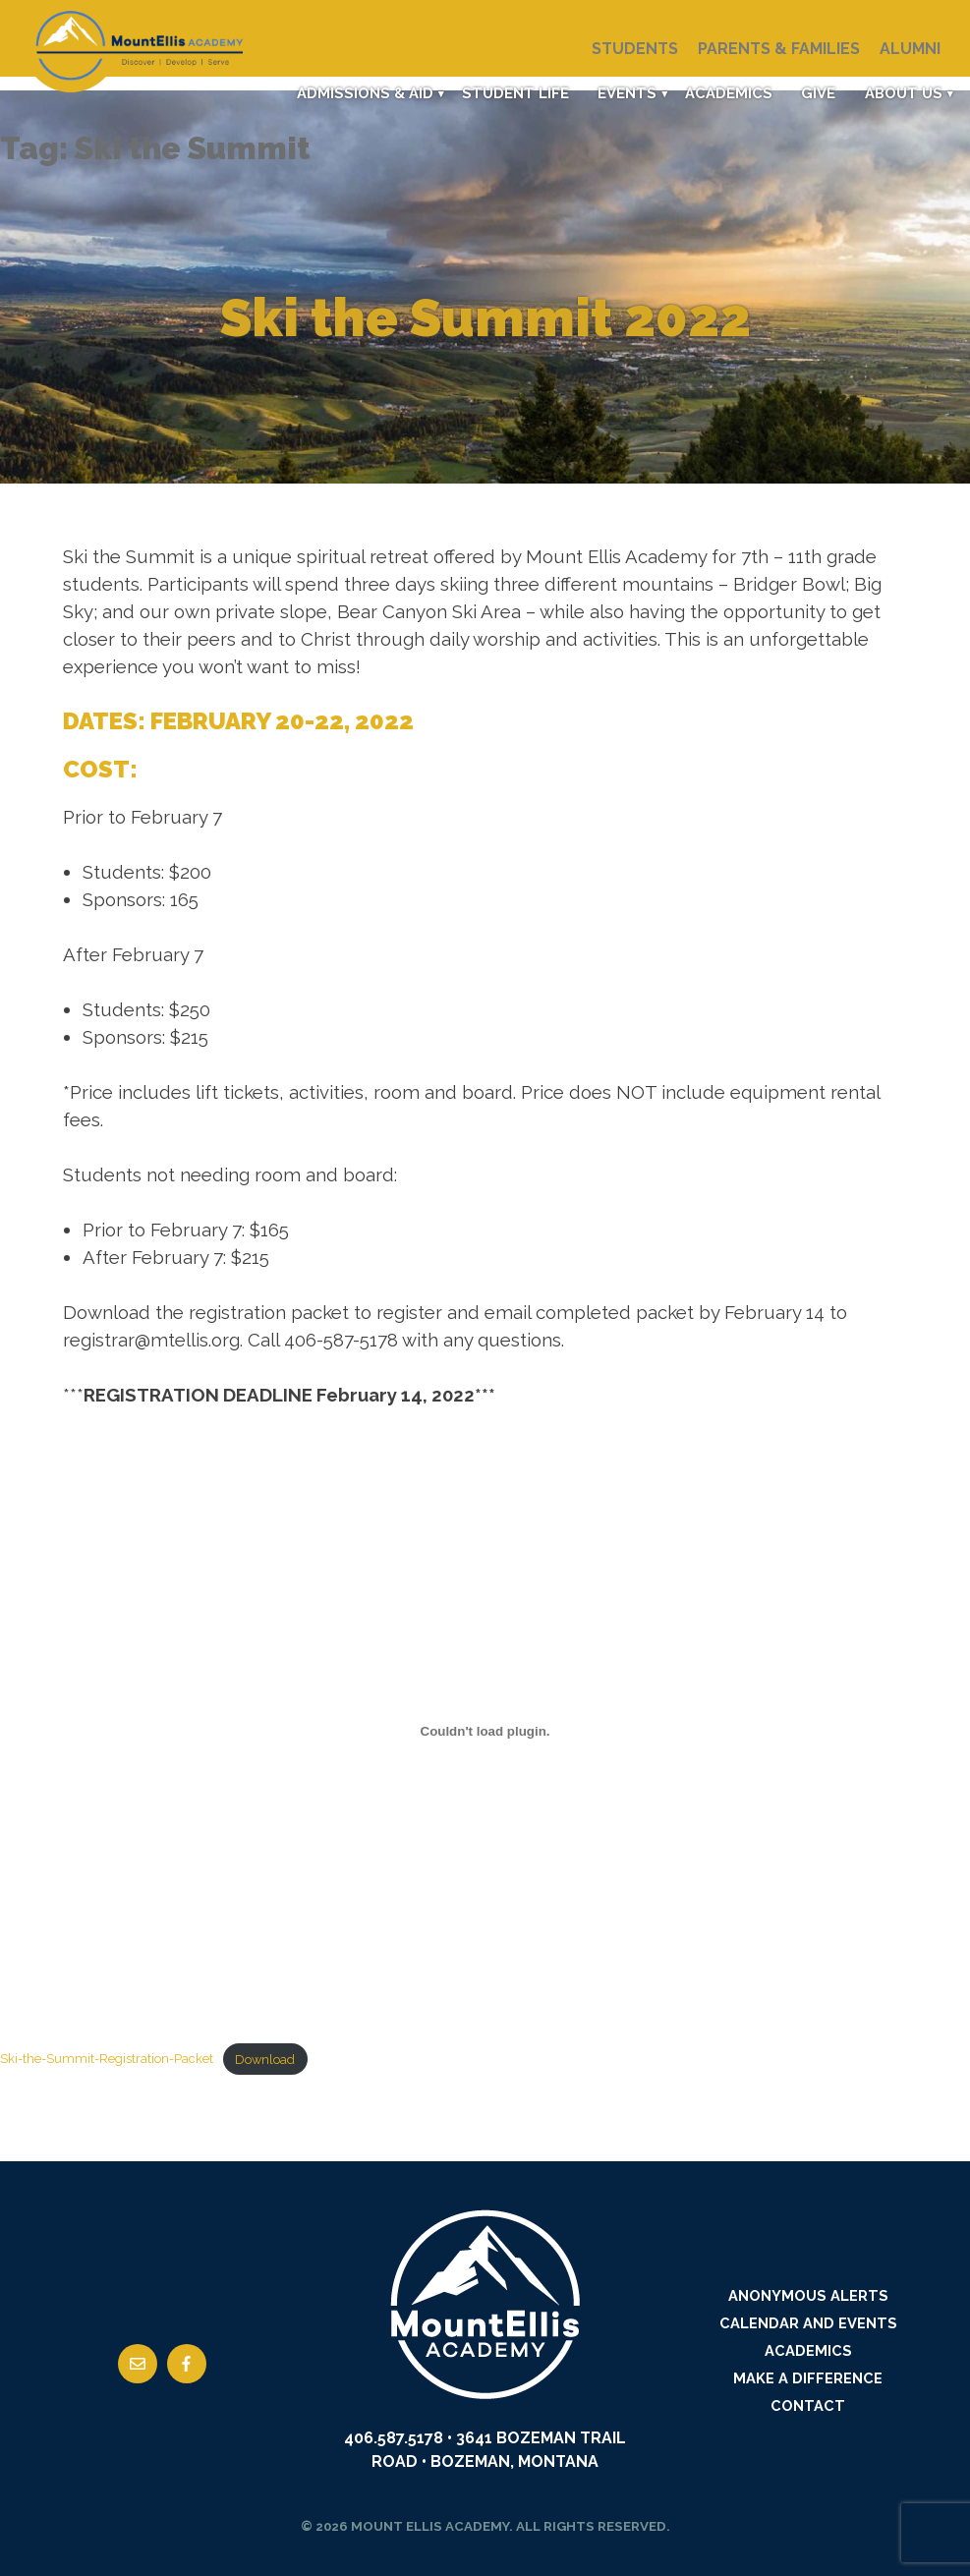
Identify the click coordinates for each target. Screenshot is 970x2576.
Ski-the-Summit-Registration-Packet (106, 2059)
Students (635, 48)
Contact (807, 2405)
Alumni (910, 48)
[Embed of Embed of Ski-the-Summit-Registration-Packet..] (485, 1731)
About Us (902, 93)
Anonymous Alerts (808, 2295)
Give (816, 93)
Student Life (510, 93)
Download (265, 2059)
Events (623, 93)
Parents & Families (779, 48)
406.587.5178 (393, 2438)
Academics (726, 93)
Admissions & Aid (359, 93)
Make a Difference (808, 2378)
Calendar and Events (808, 2323)
